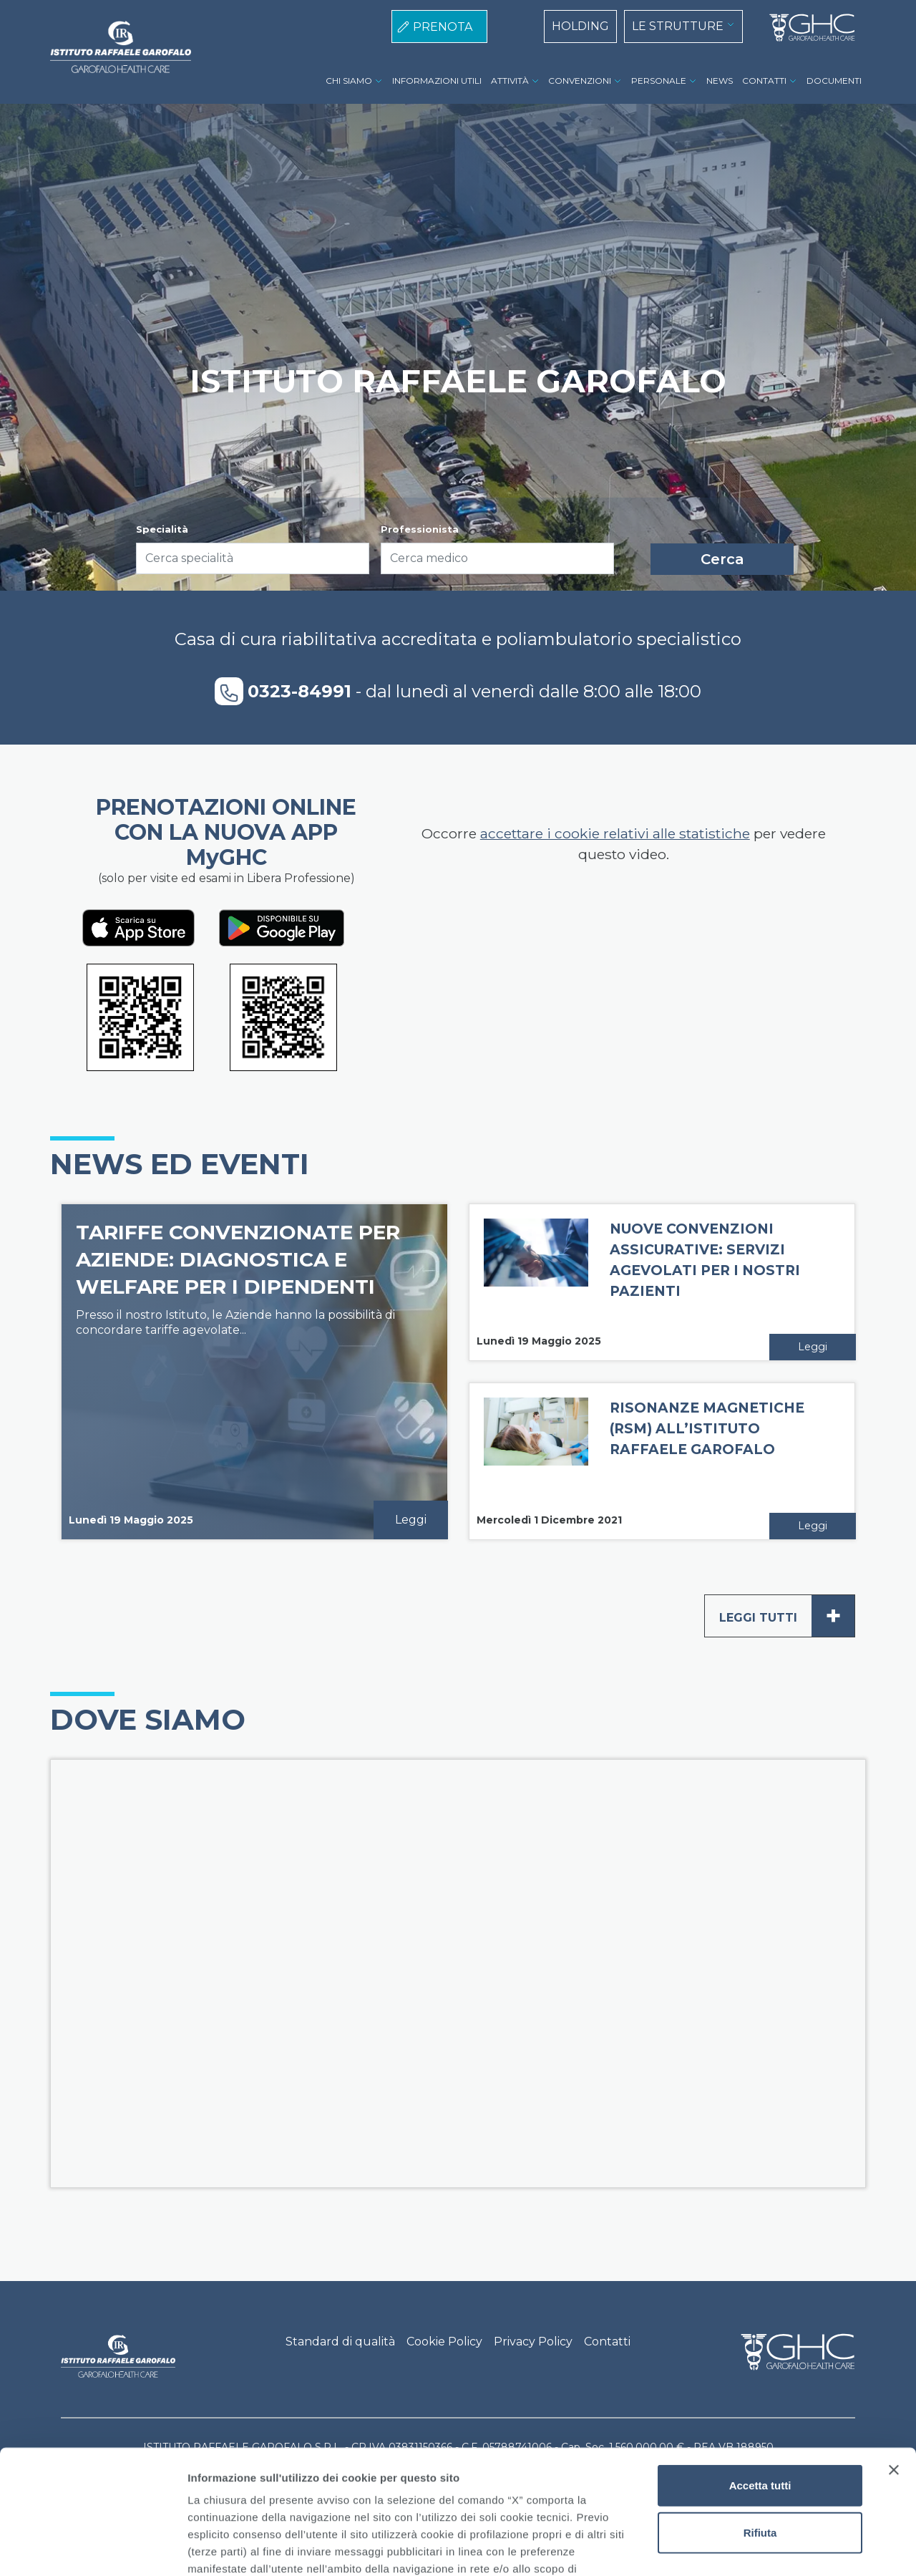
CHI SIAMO (349, 80)
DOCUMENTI (834, 80)
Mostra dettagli (752, 2548)
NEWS (719, 80)
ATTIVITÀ (510, 80)
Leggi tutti (786, 1616)
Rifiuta (760, 2404)
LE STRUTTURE (677, 26)
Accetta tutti (760, 2357)
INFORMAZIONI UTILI (437, 80)
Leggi (411, 1519)
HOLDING (580, 26)
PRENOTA (442, 27)
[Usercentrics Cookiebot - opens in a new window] (92, 2548)
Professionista (420, 529)
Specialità (162, 529)
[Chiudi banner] (894, 2342)
